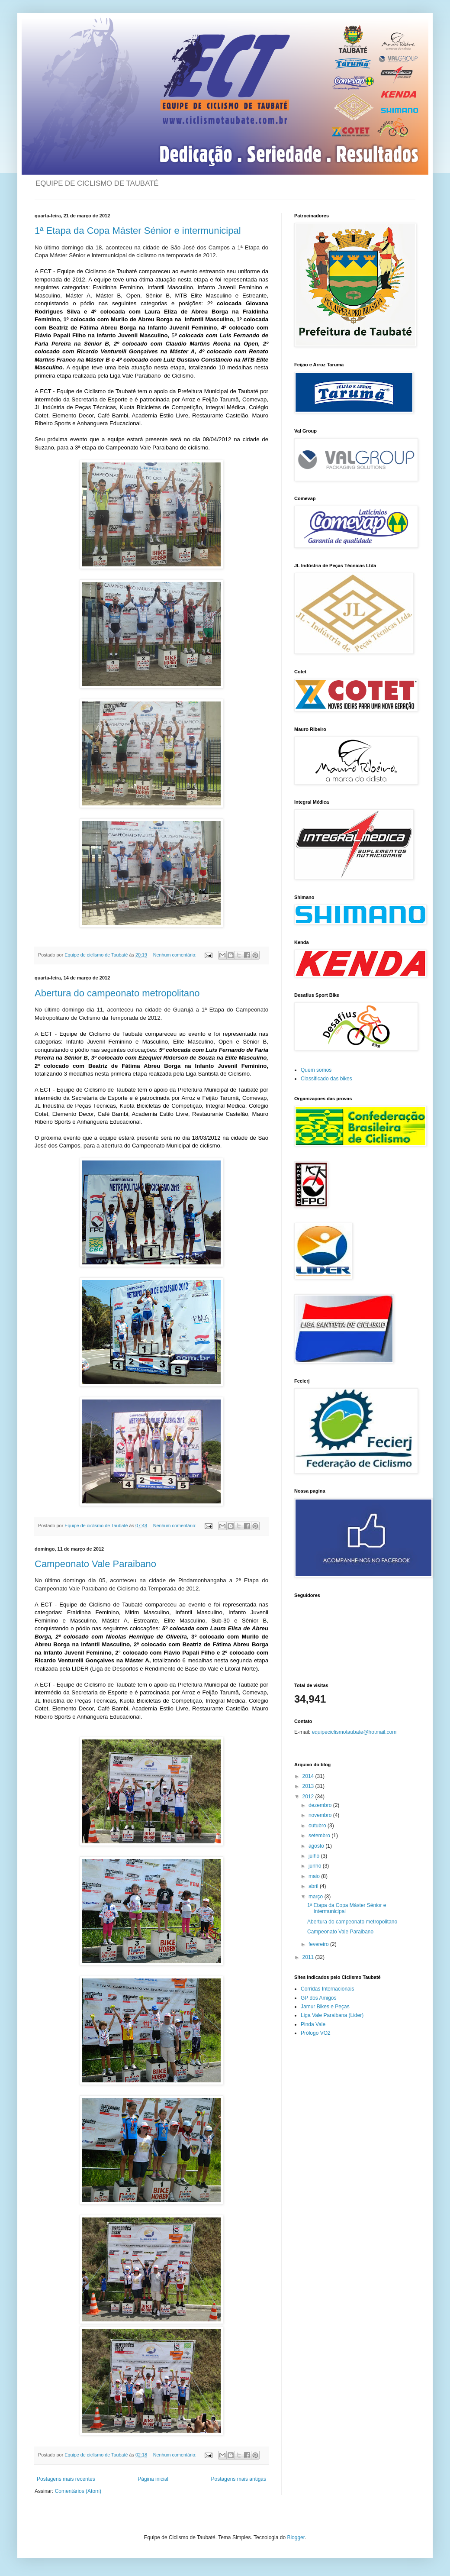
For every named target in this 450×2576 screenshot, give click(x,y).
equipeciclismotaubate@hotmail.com (354, 1732)
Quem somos (316, 1070)
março (317, 1897)
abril (314, 1886)
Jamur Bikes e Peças (325, 2007)
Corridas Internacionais (327, 1989)
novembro (321, 1815)
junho (316, 1866)
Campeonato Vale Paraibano (95, 1563)
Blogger (296, 2537)
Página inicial (153, 2479)
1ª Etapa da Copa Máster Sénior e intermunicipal (138, 230)
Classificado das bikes (326, 1079)
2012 (308, 1797)
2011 (308, 1957)
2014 (308, 1776)
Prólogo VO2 (316, 2033)
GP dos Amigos (319, 1998)
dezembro (321, 1805)
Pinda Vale (313, 2024)
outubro (318, 1826)
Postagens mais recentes (66, 2479)
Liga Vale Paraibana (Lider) (332, 2015)
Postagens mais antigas (238, 2479)
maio (315, 1876)
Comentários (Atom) (78, 2491)
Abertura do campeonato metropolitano (117, 993)
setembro (320, 1836)
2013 (308, 1786)
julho (315, 1856)
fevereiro (319, 1944)
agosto (317, 1846)
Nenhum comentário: (175, 954)
